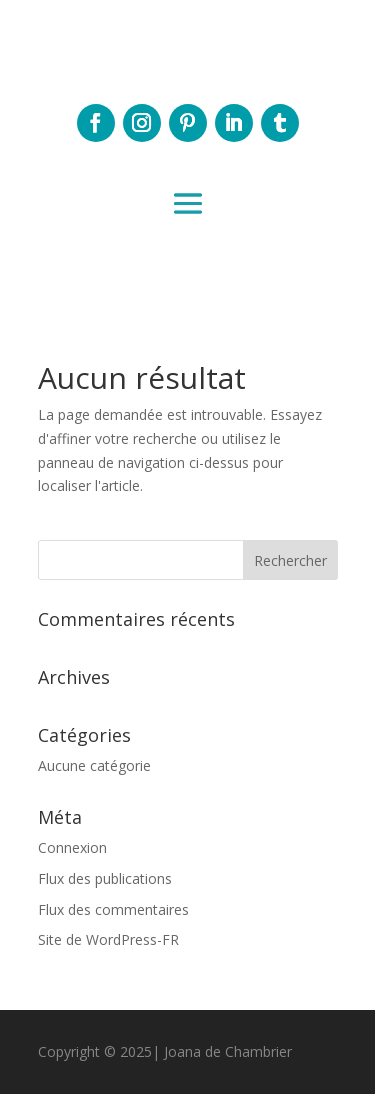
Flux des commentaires (113, 909)
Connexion (72, 847)
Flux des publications (105, 878)
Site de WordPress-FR (108, 939)
